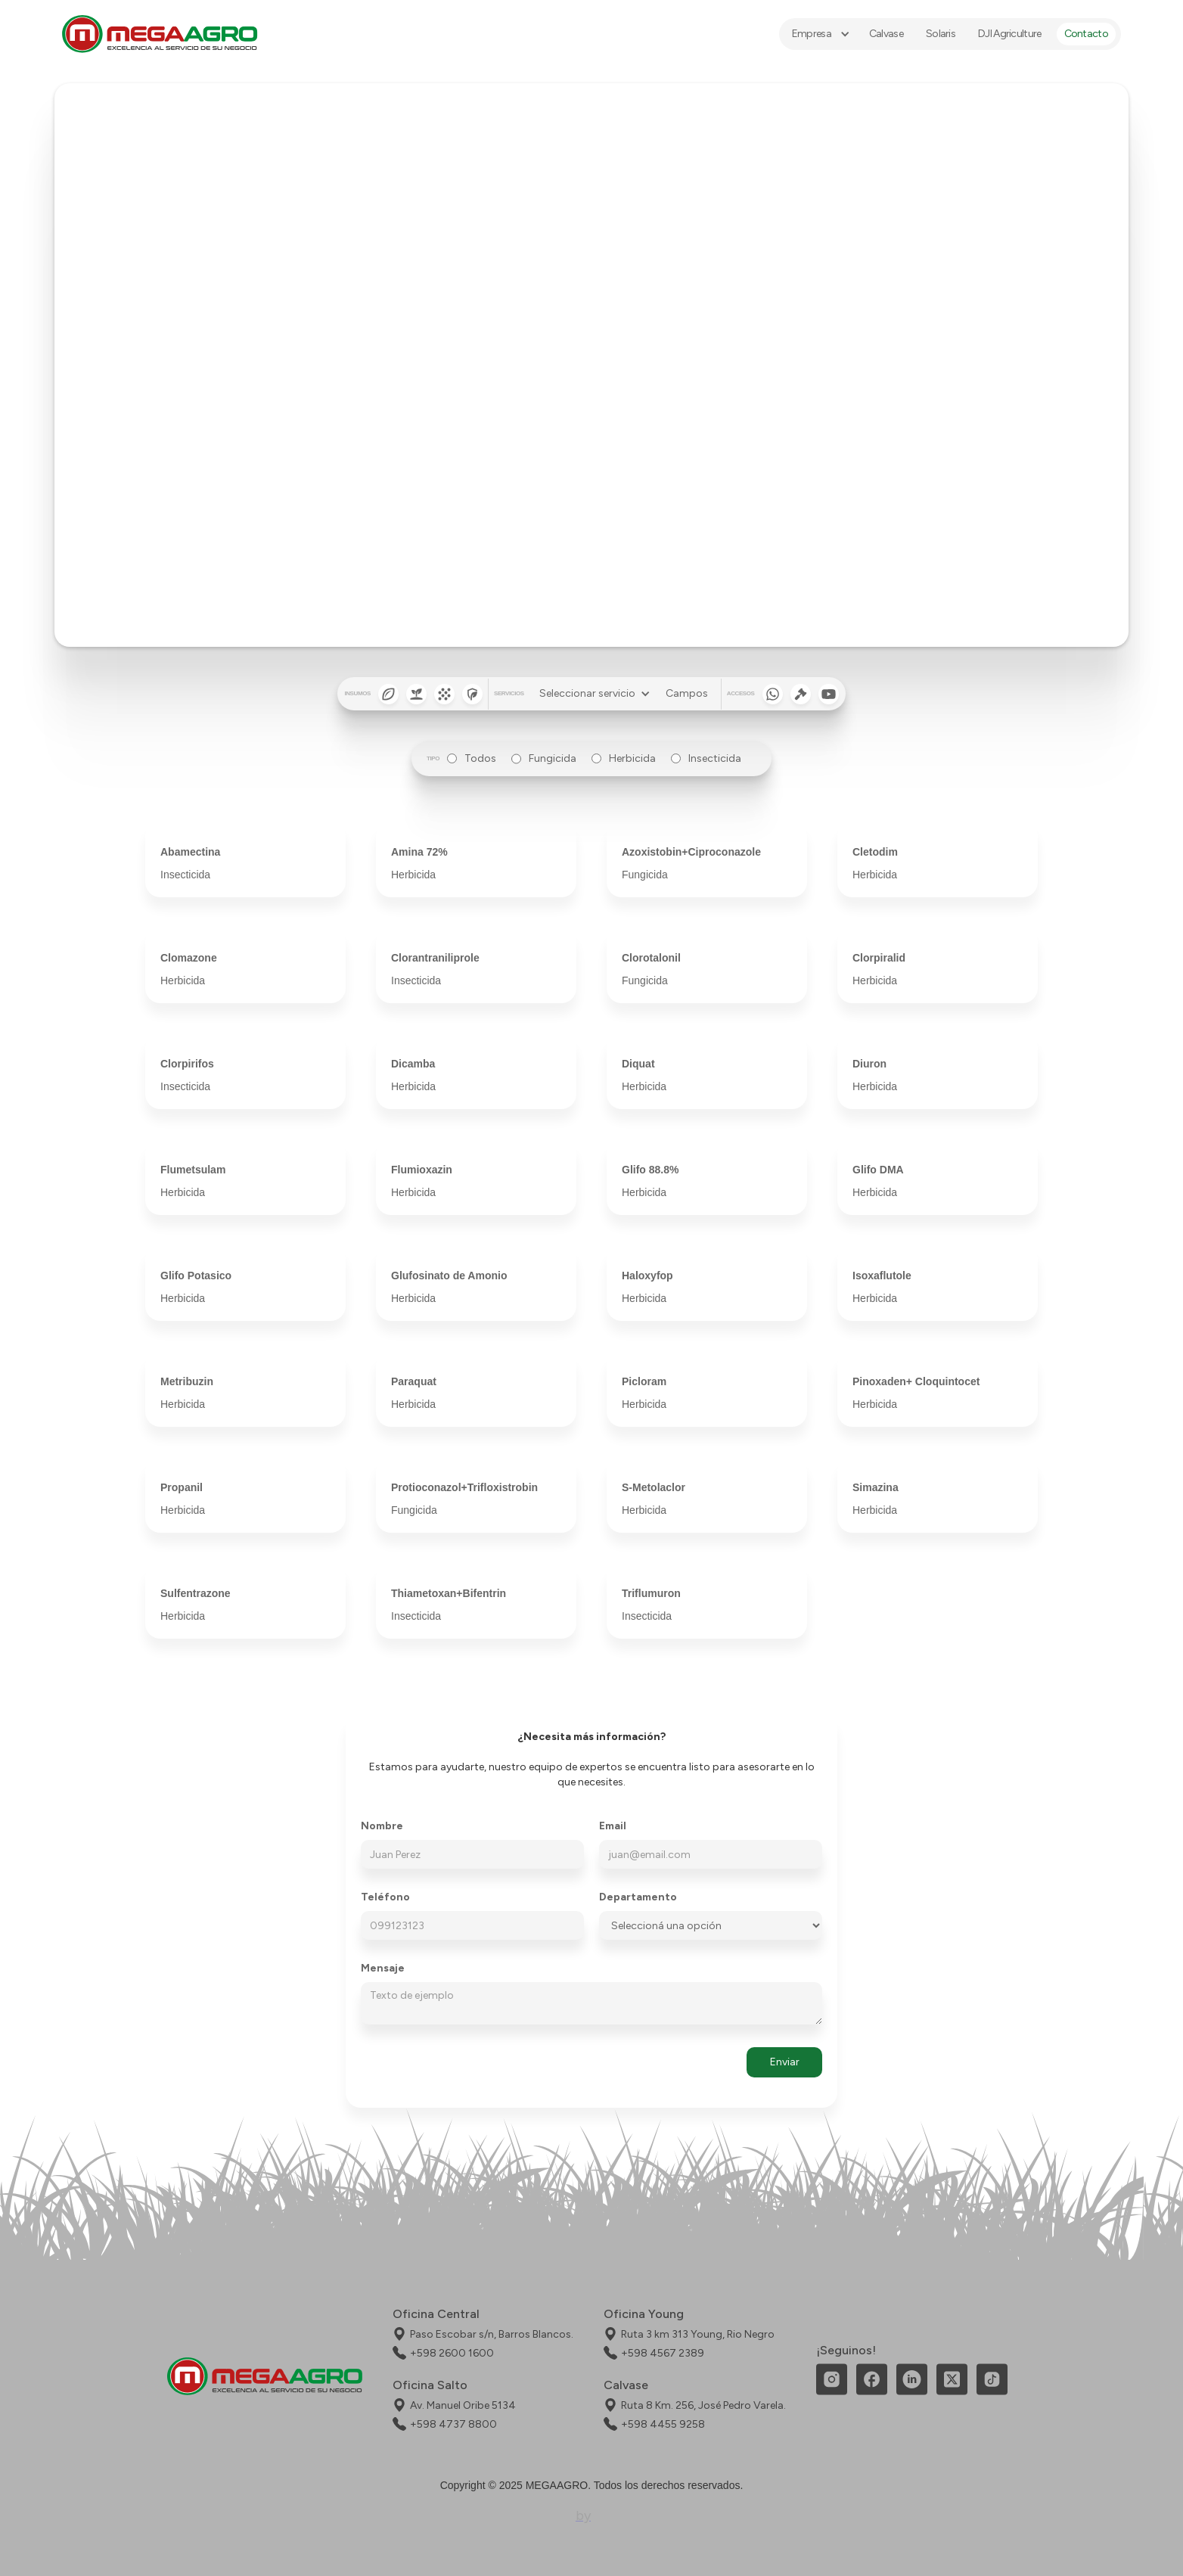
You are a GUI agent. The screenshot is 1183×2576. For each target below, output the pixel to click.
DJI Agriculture (1010, 33)
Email (612, 1826)
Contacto (1086, 33)
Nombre (382, 1826)
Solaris (940, 33)
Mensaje (383, 1968)
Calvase (886, 33)
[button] (819, 34)
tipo (433, 758)
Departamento (638, 1897)
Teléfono (385, 1897)
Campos (687, 693)
